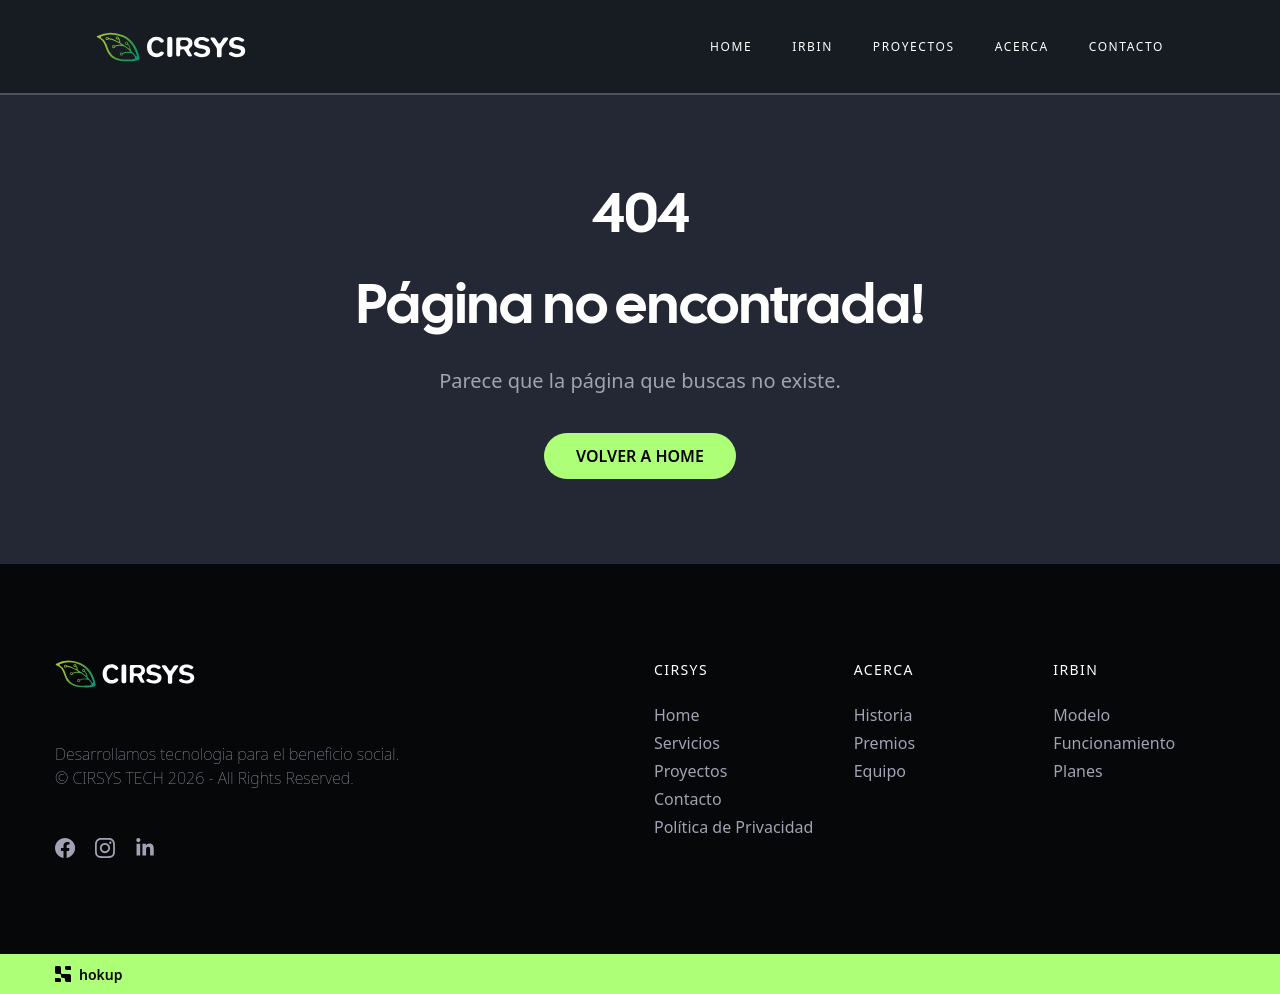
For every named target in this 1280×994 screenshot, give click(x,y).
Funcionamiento (1114, 743)
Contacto (688, 799)
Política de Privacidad (733, 827)
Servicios (687, 743)
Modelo (1081, 715)
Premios (884, 743)
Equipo (880, 771)
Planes (1077, 771)
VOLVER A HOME (640, 456)
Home (677, 715)
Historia (883, 715)
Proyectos (690, 771)
